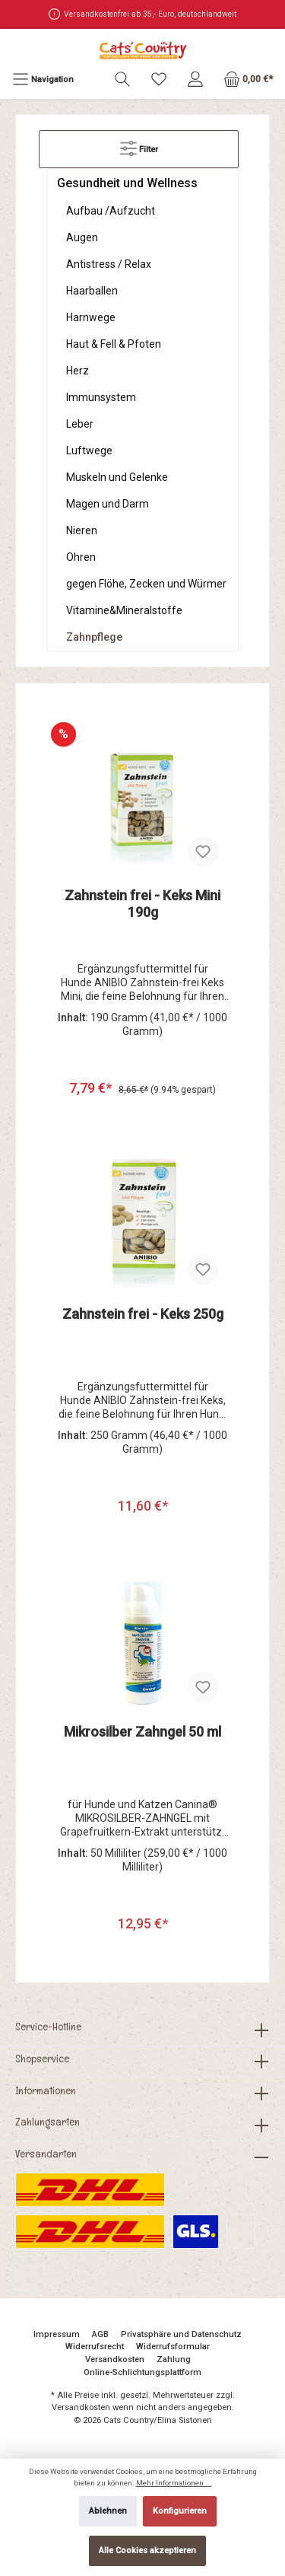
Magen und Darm (107, 504)
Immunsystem (101, 397)
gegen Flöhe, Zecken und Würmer (146, 584)
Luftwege (89, 450)
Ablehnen (108, 2511)
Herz (77, 371)
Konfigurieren (180, 2511)
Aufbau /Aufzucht (110, 211)
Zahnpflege (94, 637)
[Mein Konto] (195, 80)
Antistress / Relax (108, 264)
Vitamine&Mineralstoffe (124, 610)
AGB (100, 2334)
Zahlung (174, 2359)
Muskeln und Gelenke (117, 477)
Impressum (56, 2334)
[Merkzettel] (159, 80)
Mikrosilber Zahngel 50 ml (142, 1732)
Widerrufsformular (173, 2347)
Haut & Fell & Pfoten (113, 344)
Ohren (81, 557)
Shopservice (42, 2058)
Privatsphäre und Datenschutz (181, 2334)
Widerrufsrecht (94, 2347)
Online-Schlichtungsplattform (142, 2372)
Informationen (45, 2090)
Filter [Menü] (139, 144)
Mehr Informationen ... (174, 2483)
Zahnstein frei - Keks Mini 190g (142, 903)
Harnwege (91, 317)
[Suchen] (122, 80)
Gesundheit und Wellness (127, 183)
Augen (82, 237)
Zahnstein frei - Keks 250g (142, 1314)
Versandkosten (114, 2359)
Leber (79, 424)
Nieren (81, 530)
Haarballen (92, 291)
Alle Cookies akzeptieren (147, 2550)
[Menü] (43, 80)
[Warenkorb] (248, 80)
